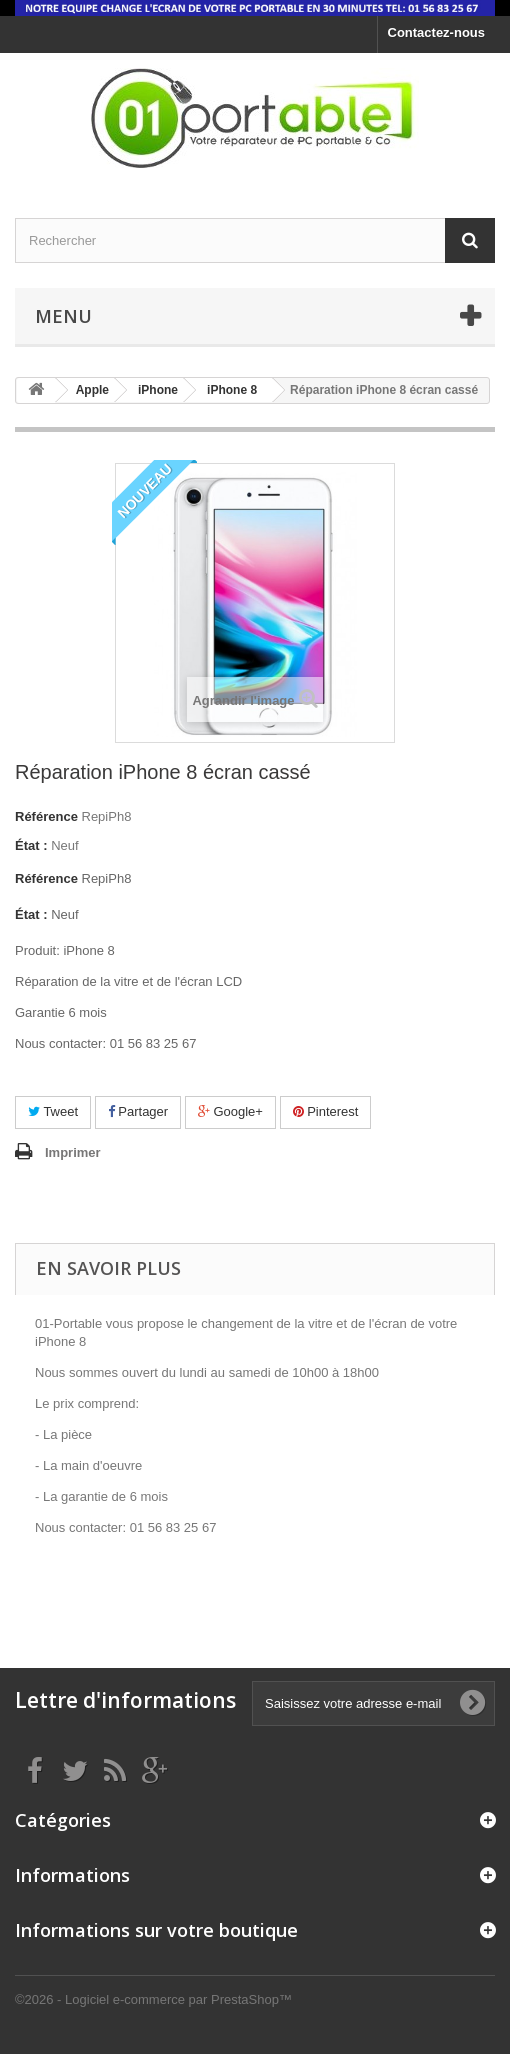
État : (31, 845)
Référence (46, 816)
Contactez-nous (437, 32)
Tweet (53, 1111)
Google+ (230, 1111)
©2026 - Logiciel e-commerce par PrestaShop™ (153, 1999)
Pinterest (326, 1111)
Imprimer (73, 1152)
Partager (138, 1111)
